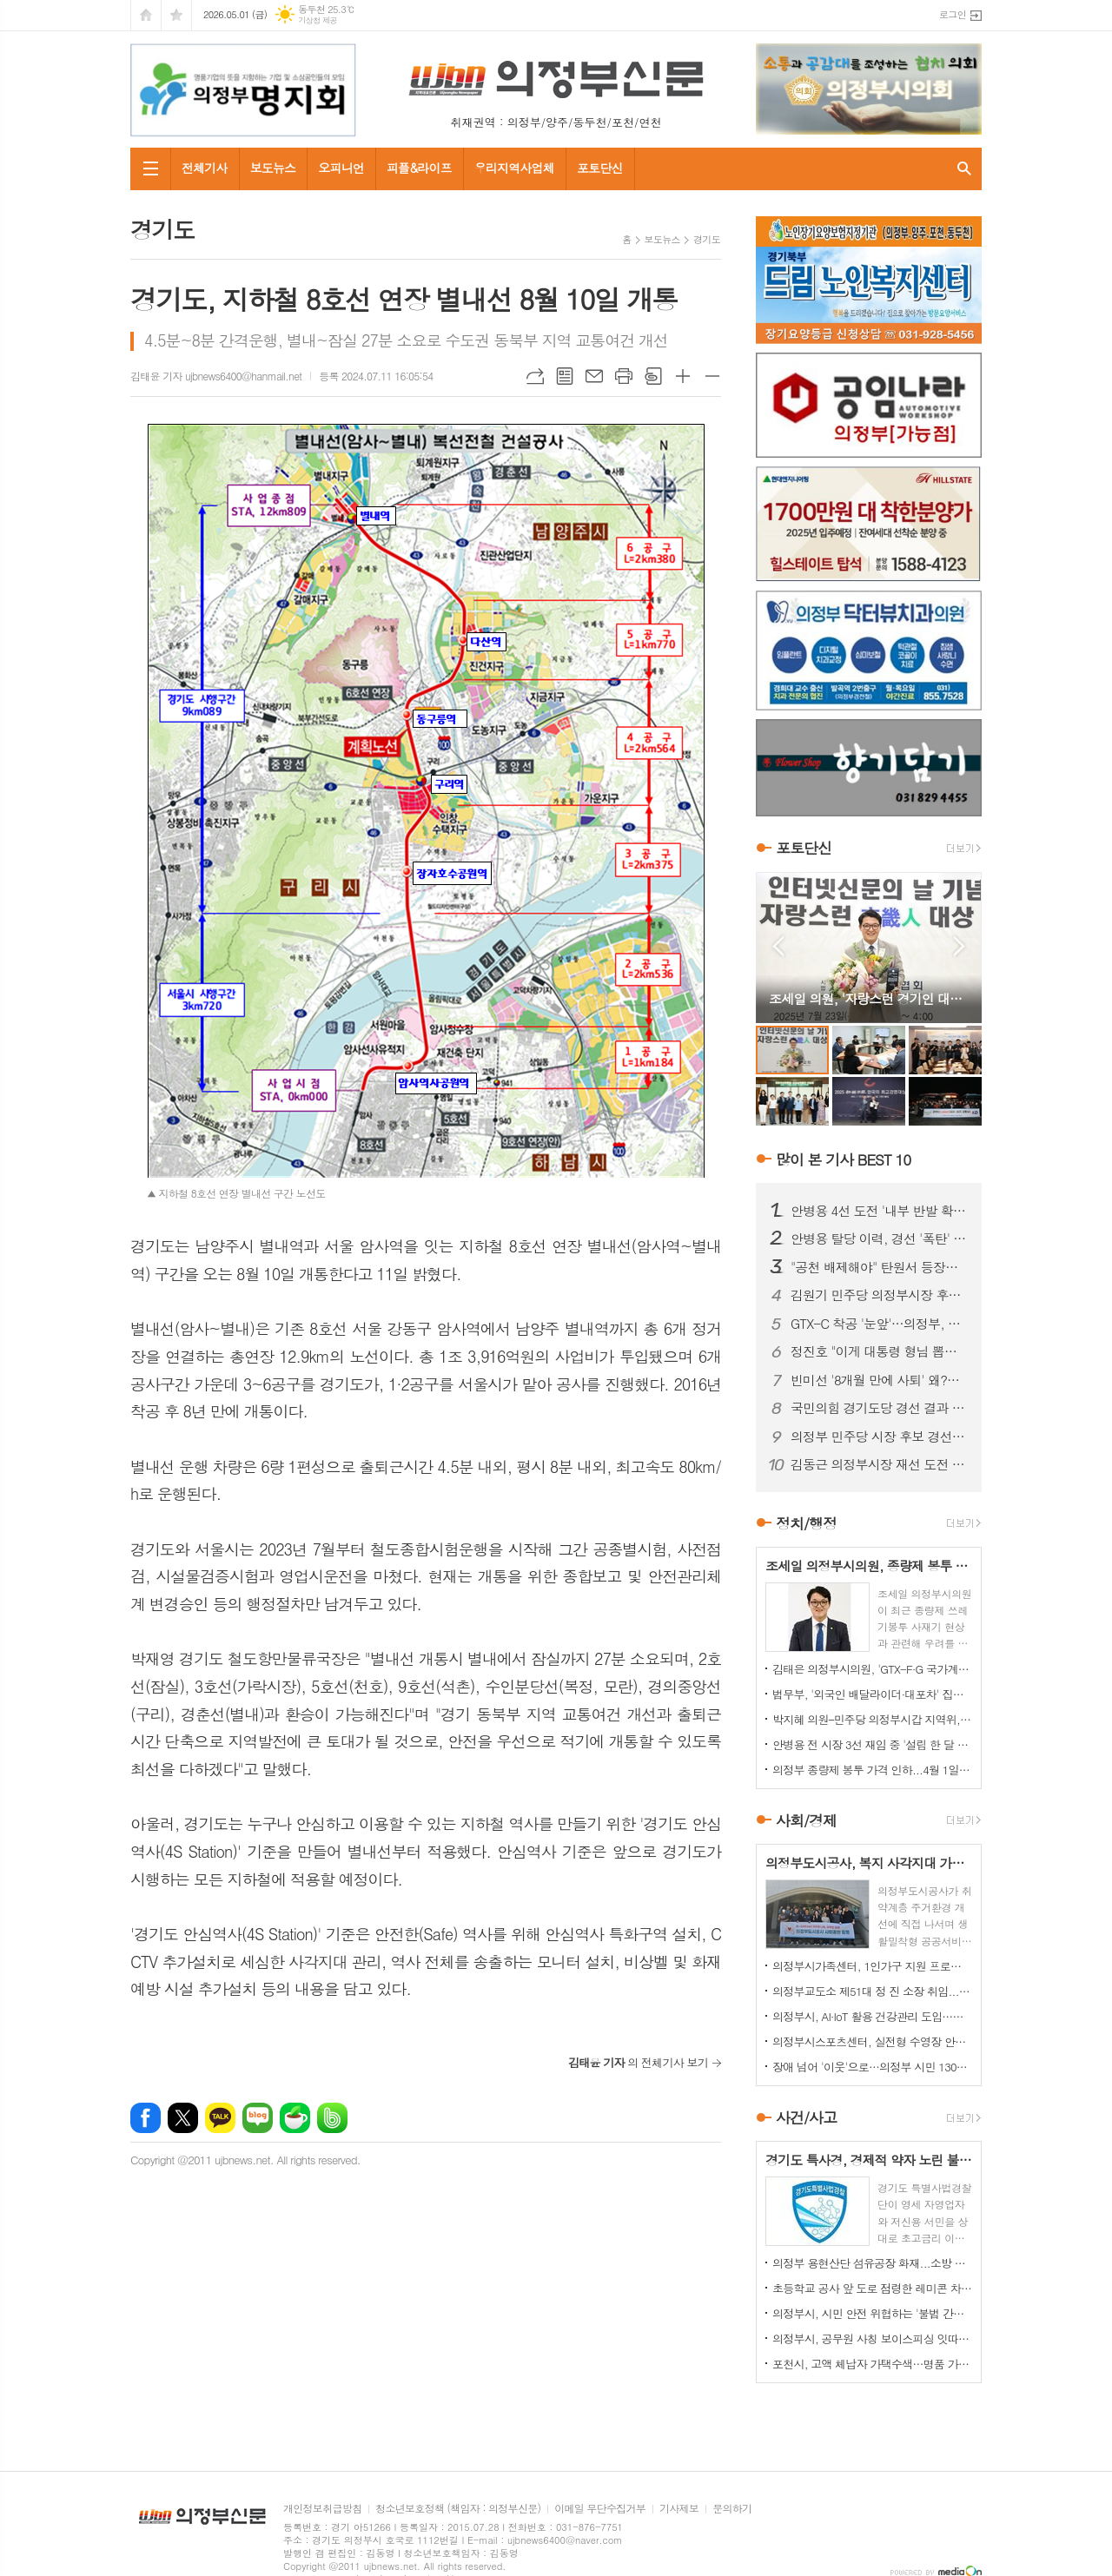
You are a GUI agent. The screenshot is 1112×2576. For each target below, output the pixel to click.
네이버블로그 (257, 2118)
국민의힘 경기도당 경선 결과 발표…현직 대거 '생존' (879, 1408)
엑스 (183, 2118)
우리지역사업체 (514, 167)
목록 (564, 376)
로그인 (952, 14)
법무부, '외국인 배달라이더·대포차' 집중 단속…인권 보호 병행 (872, 1694)
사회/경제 (806, 1820)
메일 (594, 376)
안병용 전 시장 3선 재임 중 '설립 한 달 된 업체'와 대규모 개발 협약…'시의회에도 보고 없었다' (872, 1744)
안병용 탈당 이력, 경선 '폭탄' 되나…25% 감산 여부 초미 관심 (879, 1238)
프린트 (623, 376)
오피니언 (341, 167)
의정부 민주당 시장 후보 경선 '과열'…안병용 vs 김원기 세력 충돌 (879, 1436)
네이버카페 (295, 2118)
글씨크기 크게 (683, 376)
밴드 (332, 2118)
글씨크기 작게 (712, 376)
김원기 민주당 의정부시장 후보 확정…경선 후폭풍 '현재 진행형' (879, 1295)
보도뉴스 (273, 167)
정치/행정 (806, 1523)
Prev (778, 946)
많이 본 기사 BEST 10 (843, 1159)
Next (959, 946)
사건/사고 (806, 2117)
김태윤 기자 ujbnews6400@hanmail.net (215, 375)
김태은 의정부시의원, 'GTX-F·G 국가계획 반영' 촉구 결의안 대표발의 (872, 1669)
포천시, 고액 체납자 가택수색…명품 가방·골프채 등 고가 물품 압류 (872, 2363)
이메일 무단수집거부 (599, 2508)
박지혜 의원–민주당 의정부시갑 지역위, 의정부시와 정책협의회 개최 (872, 1719)
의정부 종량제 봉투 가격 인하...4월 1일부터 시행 (872, 1769)
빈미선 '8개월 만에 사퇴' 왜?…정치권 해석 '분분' (879, 1380)
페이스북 (145, 2118)
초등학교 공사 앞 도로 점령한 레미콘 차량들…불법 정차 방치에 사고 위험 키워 (872, 2288)
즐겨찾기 (176, 15)
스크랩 (653, 376)
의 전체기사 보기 (638, 2062)
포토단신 (600, 167)
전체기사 (205, 167)
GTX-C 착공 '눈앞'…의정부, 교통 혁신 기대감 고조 (879, 1323)
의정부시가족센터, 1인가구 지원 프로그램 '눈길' (872, 1966)
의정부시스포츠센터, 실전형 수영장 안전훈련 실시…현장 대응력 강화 (872, 2041)
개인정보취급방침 (322, 2508)
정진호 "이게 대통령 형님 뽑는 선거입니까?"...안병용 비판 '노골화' (879, 1351)
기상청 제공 (317, 20)
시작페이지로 (146, 15)
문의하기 (731, 2508)
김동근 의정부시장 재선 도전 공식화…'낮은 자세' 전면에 (879, 1464)
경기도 (706, 239)
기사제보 (678, 2508)
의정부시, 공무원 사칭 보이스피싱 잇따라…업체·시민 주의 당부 (872, 2338)
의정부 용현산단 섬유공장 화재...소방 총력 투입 (872, 2263)
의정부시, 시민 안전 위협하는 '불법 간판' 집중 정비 (872, 2313)
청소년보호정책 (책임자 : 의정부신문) (457, 2508)
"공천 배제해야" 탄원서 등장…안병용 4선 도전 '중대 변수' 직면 (879, 1267)
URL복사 (535, 376)
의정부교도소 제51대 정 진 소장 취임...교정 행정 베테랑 (872, 1991)
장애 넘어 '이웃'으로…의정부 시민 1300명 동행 (872, 2066)
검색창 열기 (964, 169)
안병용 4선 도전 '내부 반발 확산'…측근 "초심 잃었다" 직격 (879, 1210)
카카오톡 (220, 2118)
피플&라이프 (419, 167)
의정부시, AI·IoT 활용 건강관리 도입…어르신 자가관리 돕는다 (872, 2016)
